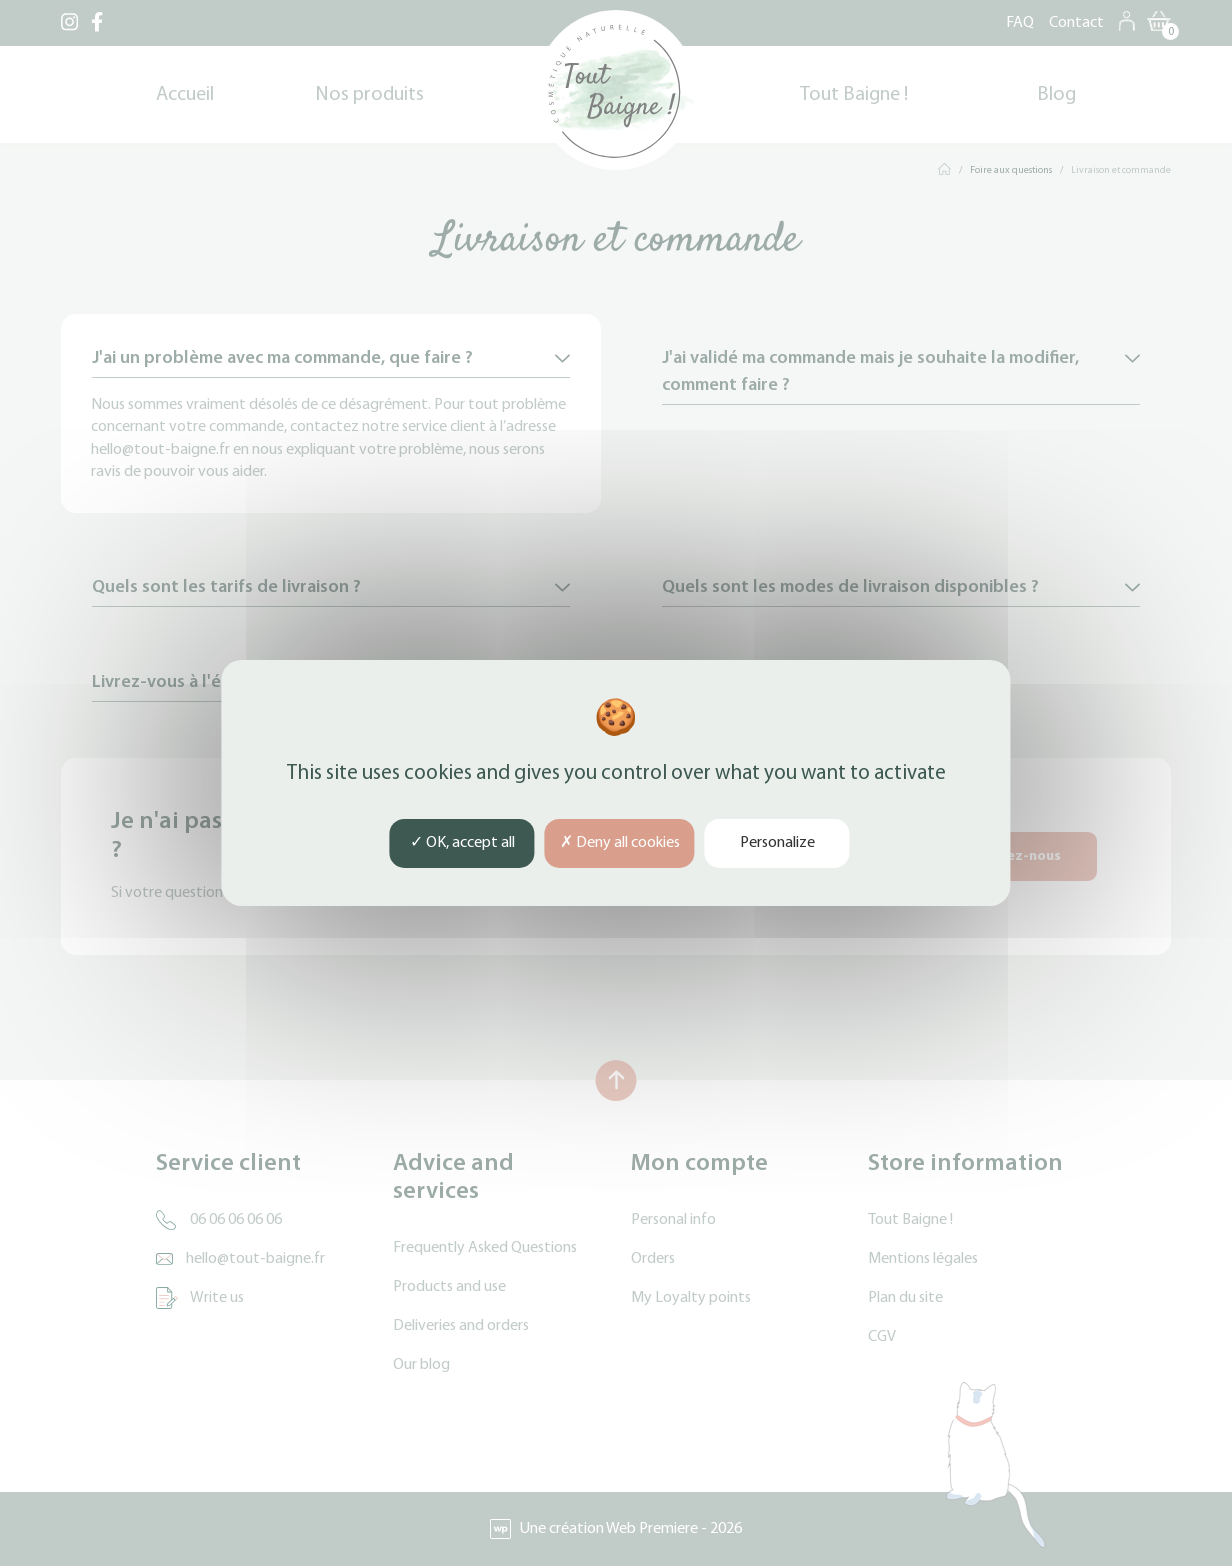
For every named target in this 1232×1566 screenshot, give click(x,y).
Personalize (777, 843)
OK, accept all (462, 843)
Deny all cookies (620, 843)
